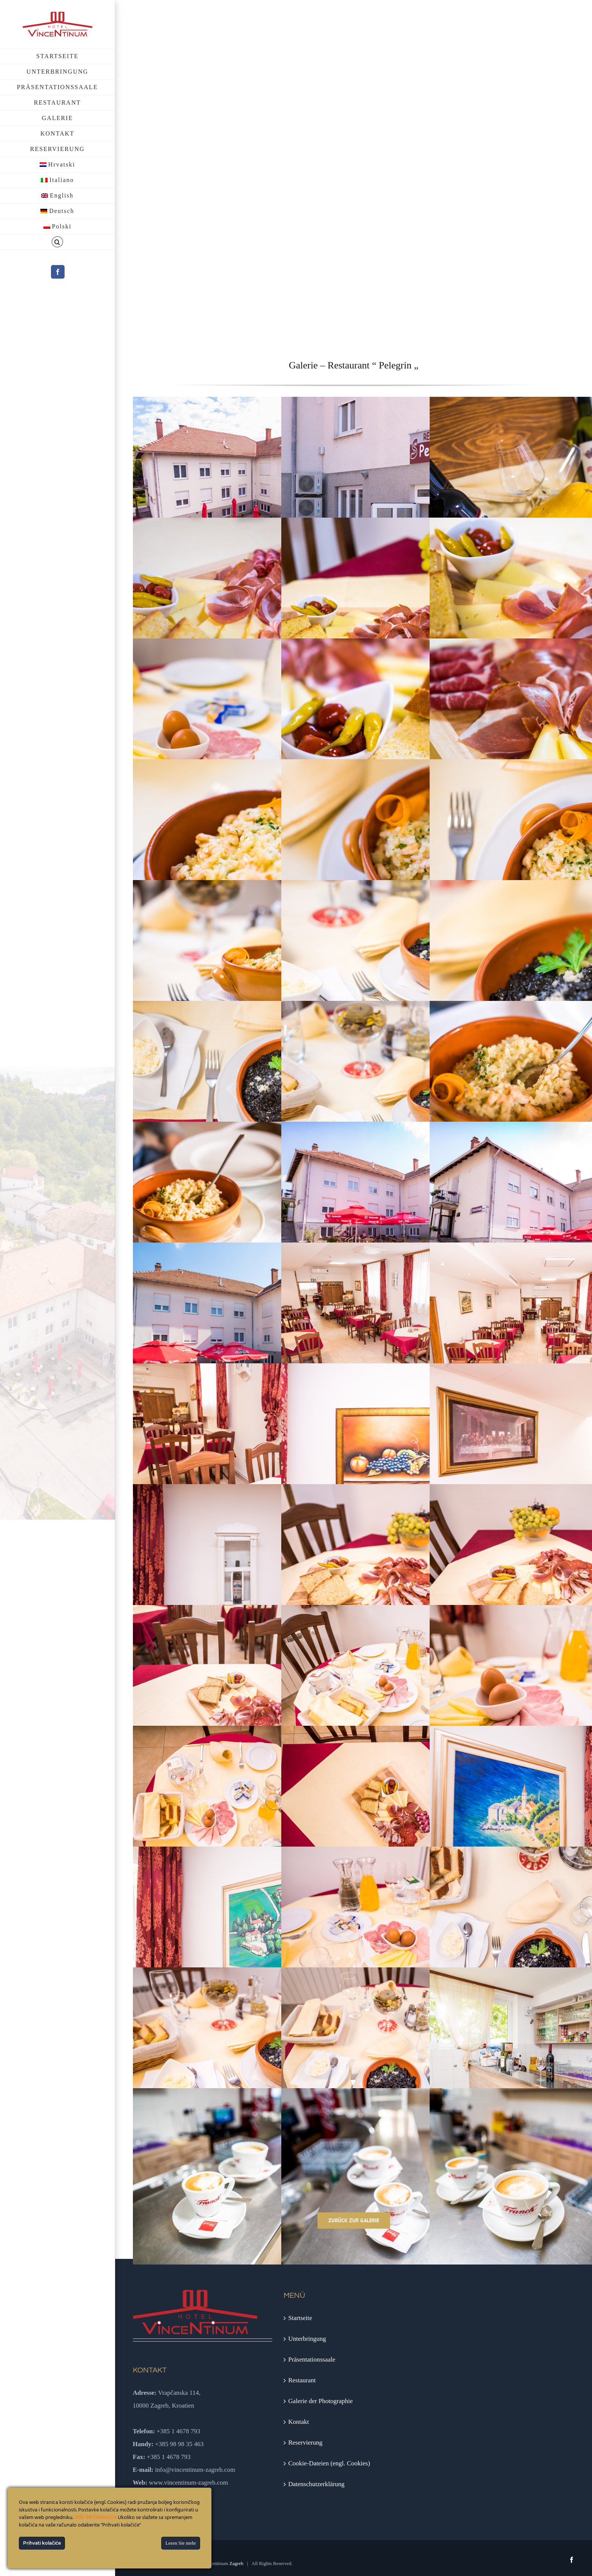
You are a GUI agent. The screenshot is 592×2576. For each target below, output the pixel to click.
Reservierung (305, 2442)
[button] (57, 242)
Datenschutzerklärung (316, 2484)
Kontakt (298, 2421)
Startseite (300, 2318)
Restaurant (302, 2380)
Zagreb (237, 2563)
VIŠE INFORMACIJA (95, 2517)
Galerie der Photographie (320, 2401)
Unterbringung (307, 2338)
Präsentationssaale (311, 2359)
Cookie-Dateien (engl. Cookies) (329, 2463)
